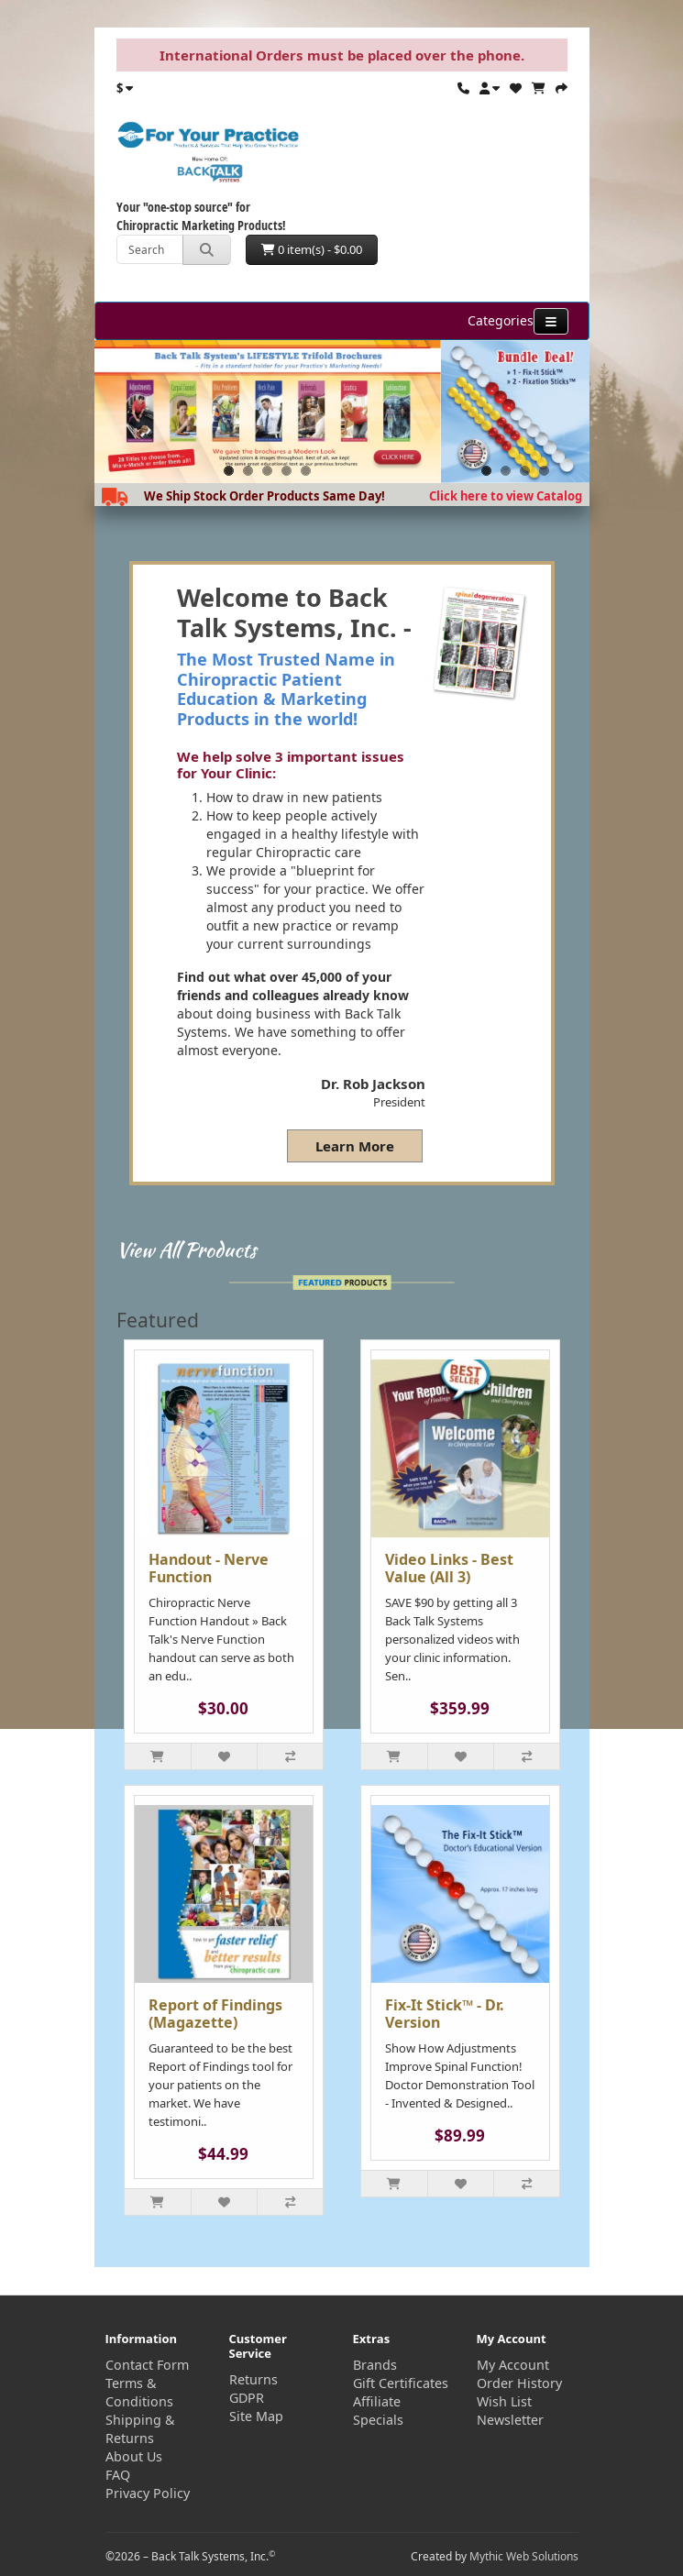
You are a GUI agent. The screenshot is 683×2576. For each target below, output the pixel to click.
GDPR (246, 2397)
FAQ (117, 2474)
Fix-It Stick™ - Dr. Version (444, 2013)
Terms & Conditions (139, 2392)
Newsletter (510, 2419)
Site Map (256, 2416)
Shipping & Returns (139, 2429)
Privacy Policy (147, 2493)
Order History (519, 2383)
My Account (513, 2364)
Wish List (504, 2401)
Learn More (354, 1146)
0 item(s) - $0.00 (311, 249)
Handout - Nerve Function (209, 1568)
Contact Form (147, 2364)
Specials (378, 2419)
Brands (375, 2364)
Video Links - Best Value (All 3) (449, 1568)
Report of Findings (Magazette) (215, 2013)
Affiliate (377, 2401)
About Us (133, 2456)
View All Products (186, 1249)
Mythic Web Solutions (523, 2556)
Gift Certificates (400, 2383)
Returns (253, 2379)
